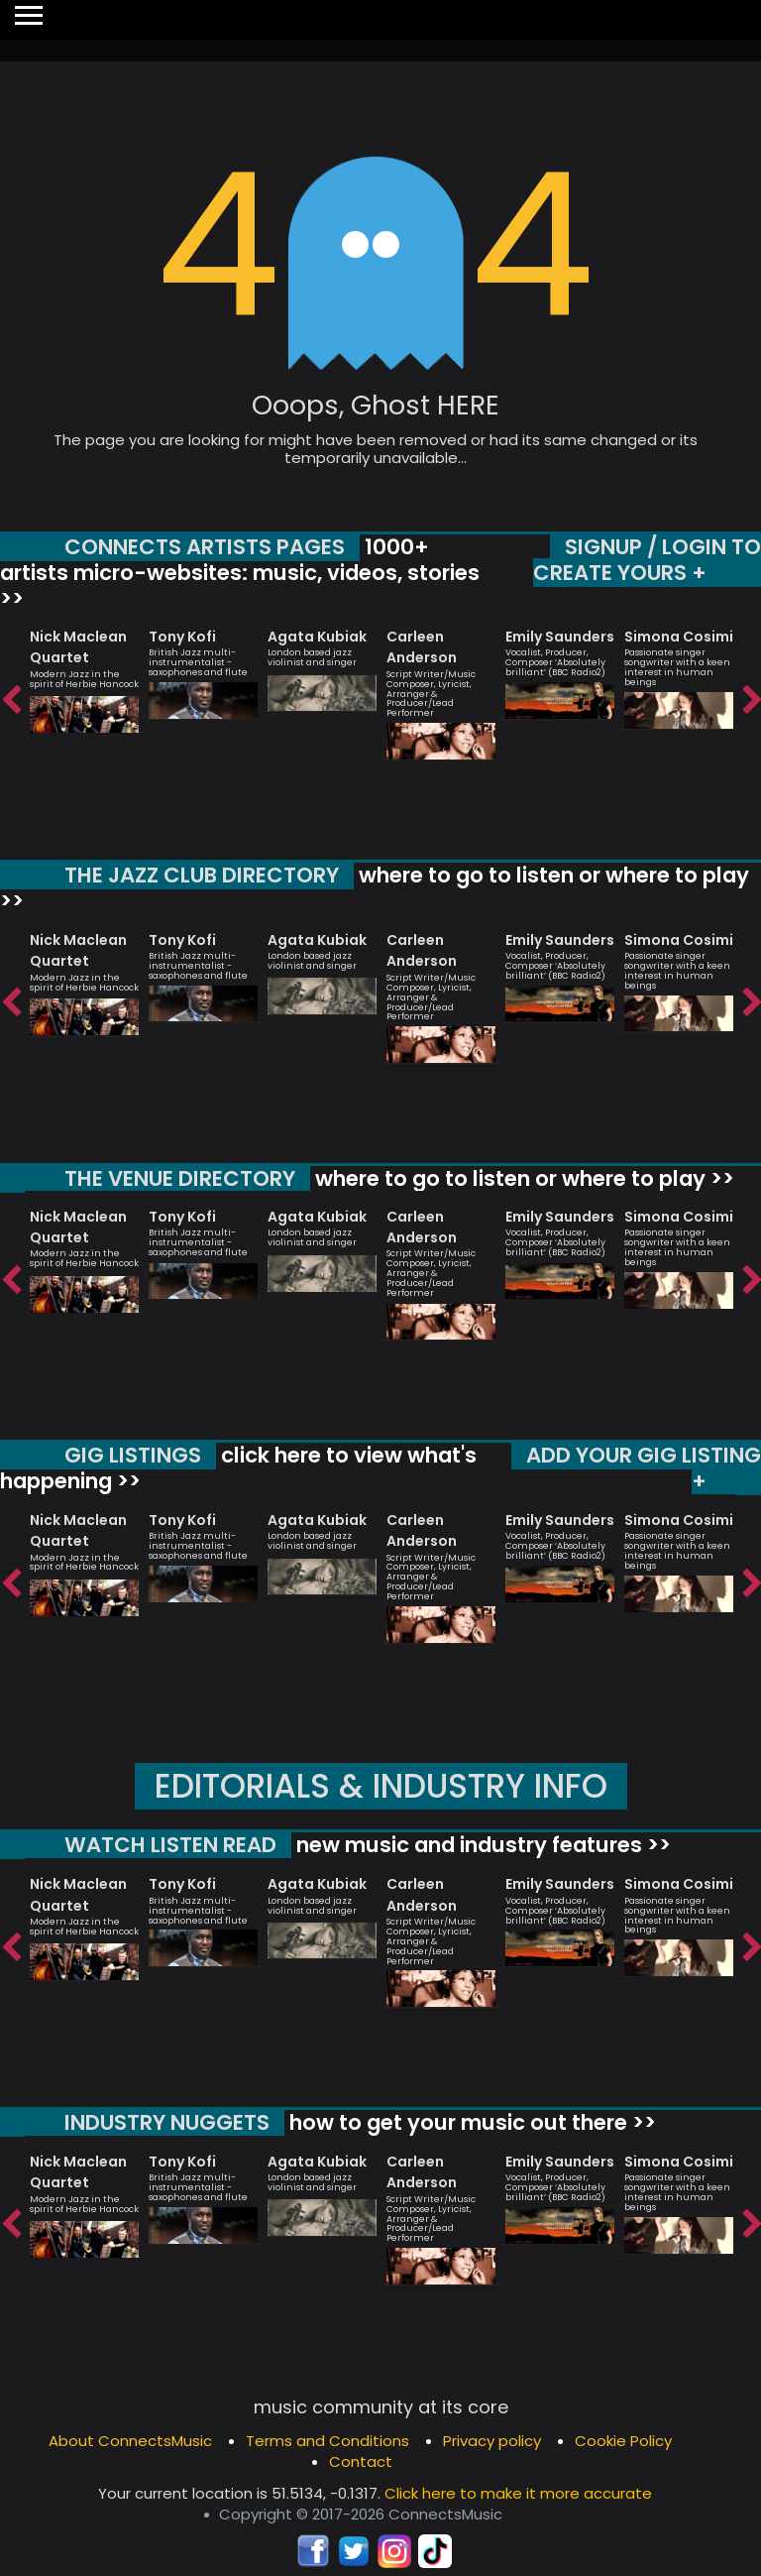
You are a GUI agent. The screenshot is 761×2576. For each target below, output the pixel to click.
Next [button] (751, 700)
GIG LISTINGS (132, 1455)
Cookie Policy (623, 2438)
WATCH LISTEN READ (170, 1843)
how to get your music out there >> (470, 2120)
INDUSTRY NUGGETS (167, 2120)
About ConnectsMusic (130, 2438)
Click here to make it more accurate (518, 2490)
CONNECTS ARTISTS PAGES (204, 546)
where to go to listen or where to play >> (374, 888)
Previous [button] (10, 700)
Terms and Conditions (327, 2438)
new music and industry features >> (481, 1843)
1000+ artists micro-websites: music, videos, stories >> (240, 572)
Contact (360, 2459)
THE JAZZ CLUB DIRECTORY (201, 875)
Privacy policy (492, 2438)
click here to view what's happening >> (238, 1468)
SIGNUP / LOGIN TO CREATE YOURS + (647, 559)
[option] (84, 672)
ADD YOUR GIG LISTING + (643, 1468)
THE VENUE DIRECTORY (179, 1177)
